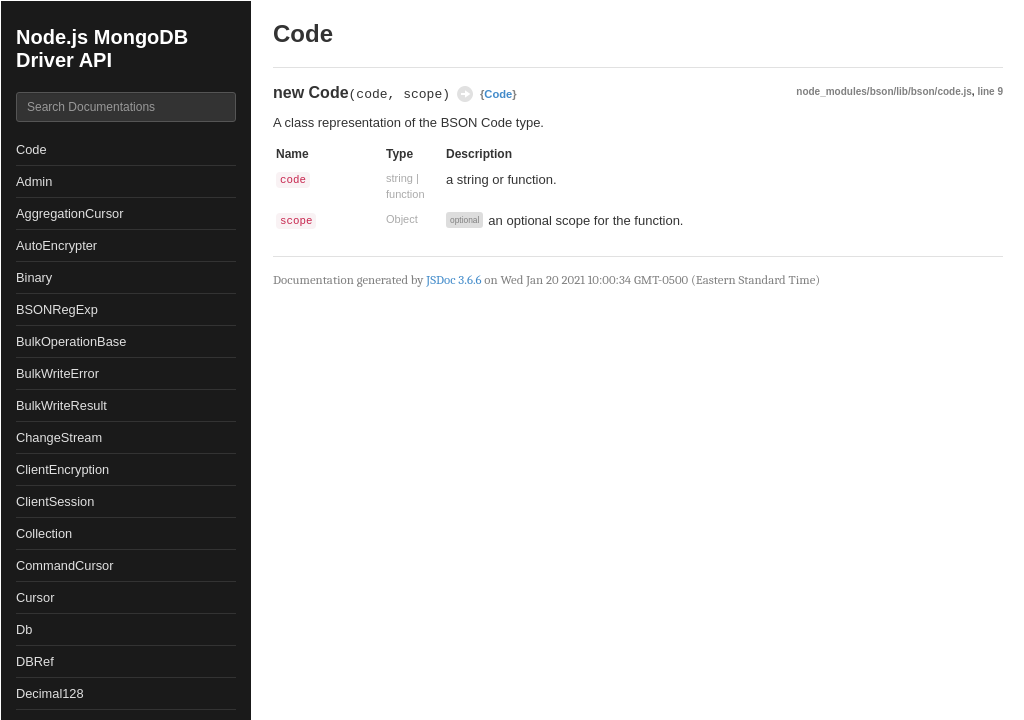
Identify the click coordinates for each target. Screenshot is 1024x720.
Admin (34, 181)
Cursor (35, 597)
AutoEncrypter (56, 245)
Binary (34, 277)
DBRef (35, 661)
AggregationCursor (69, 213)
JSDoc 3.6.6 (453, 279)
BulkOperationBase (71, 341)
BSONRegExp (57, 309)
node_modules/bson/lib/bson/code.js (884, 91)
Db (24, 629)
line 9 (990, 91)
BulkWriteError (57, 373)
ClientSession (55, 501)
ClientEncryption (62, 469)
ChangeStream (59, 437)
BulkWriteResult (61, 405)
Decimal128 (50, 693)
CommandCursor (64, 565)
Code (31, 149)
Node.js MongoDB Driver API (102, 48)
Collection (44, 533)
